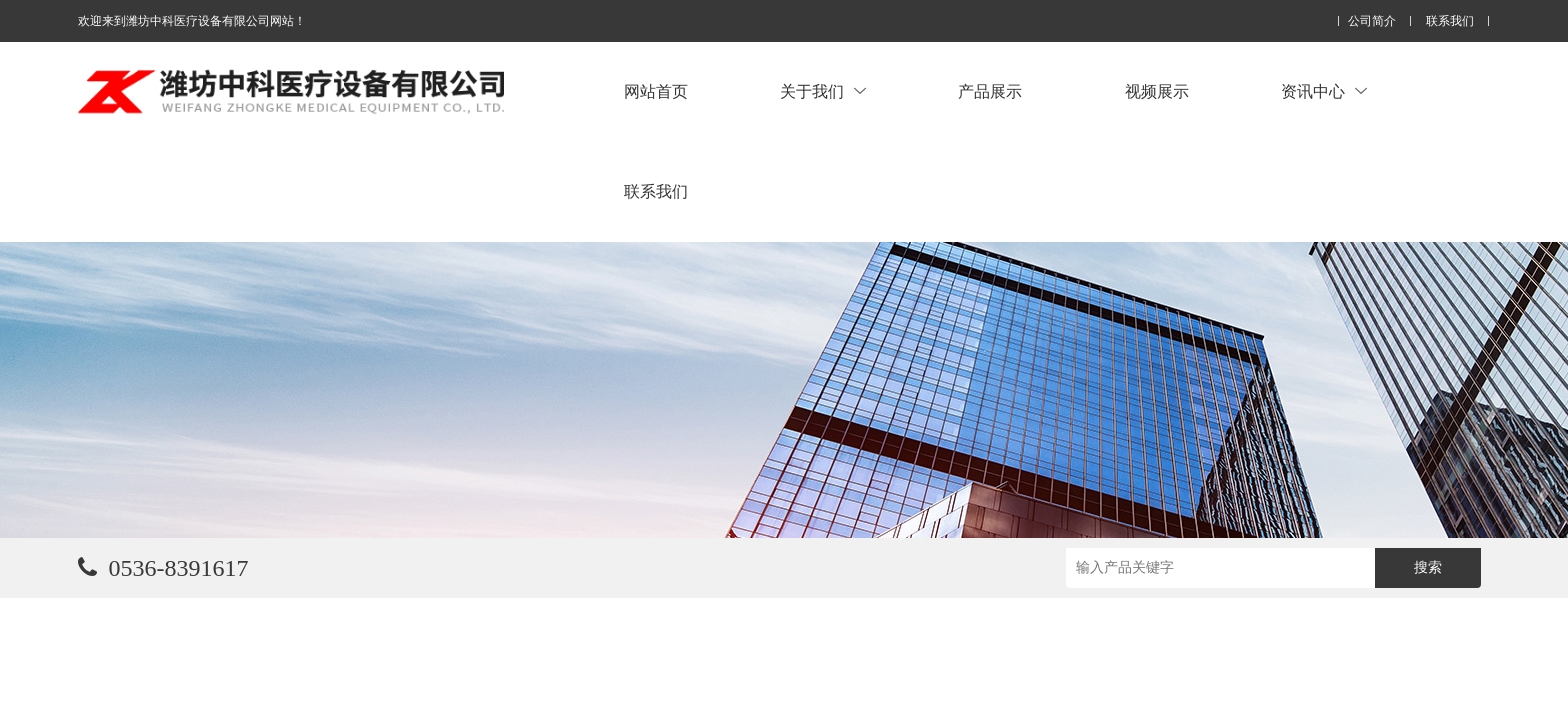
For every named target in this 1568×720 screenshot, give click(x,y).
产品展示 (990, 91)
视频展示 (1157, 91)
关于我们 (823, 91)
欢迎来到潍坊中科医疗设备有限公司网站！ (192, 21)
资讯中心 (1324, 91)
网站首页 (656, 91)
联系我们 (1450, 21)
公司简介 (1372, 21)
